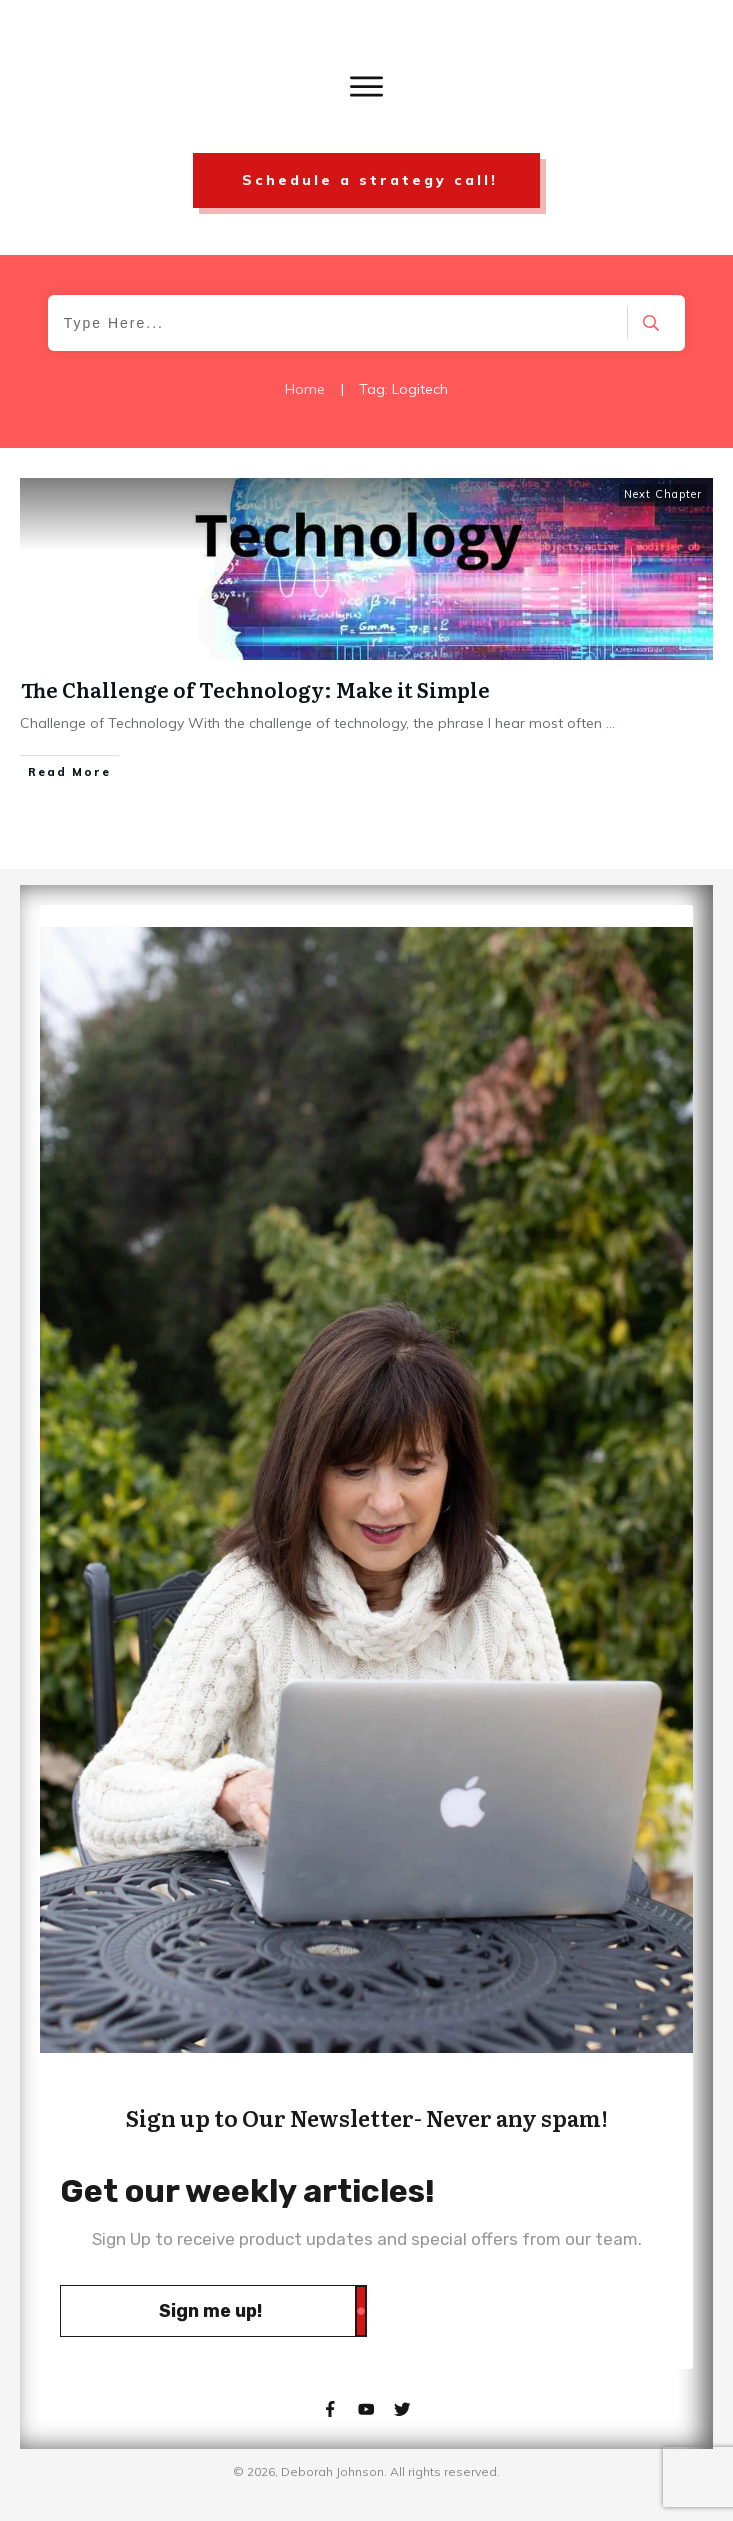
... (610, 723)
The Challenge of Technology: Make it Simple (255, 689)
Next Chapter (663, 494)
